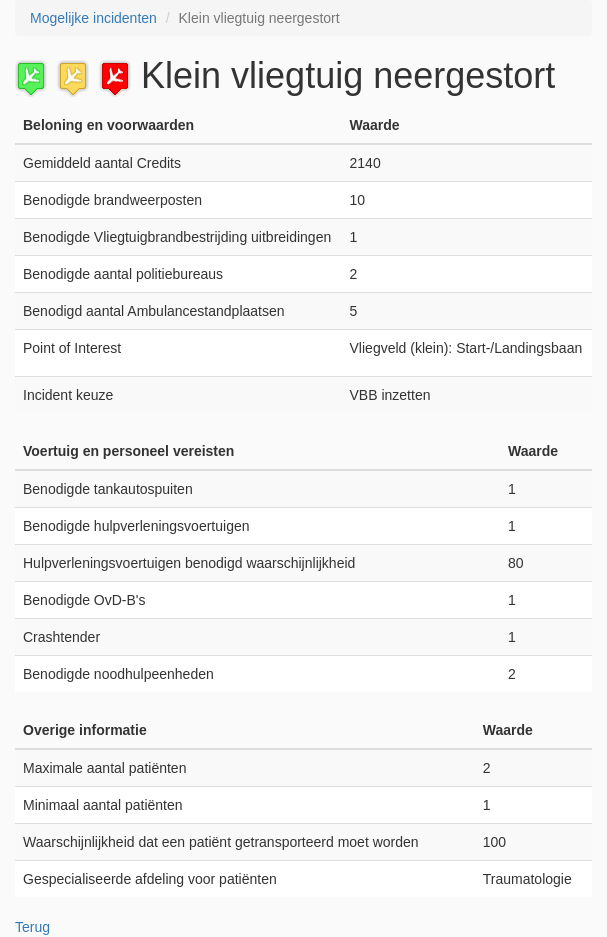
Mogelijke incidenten (93, 18)
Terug (32, 927)
